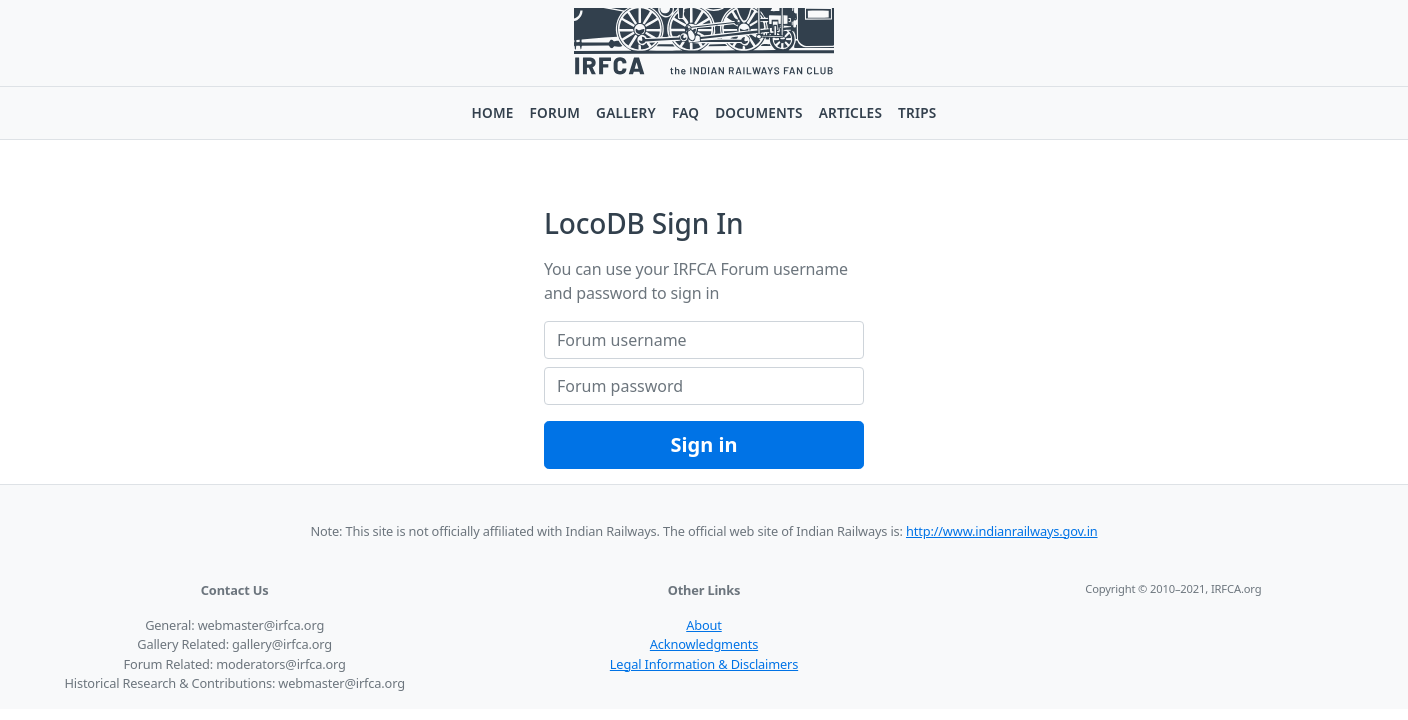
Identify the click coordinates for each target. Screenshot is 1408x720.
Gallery (626, 112)
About (704, 625)
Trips (917, 112)
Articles (850, 112)
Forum (555, 112)
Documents (759, 112)
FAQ (685, 112)
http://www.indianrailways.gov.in (1002, 531)
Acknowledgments (704, 644)
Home (493, 112)
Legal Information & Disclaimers (704, 664)
